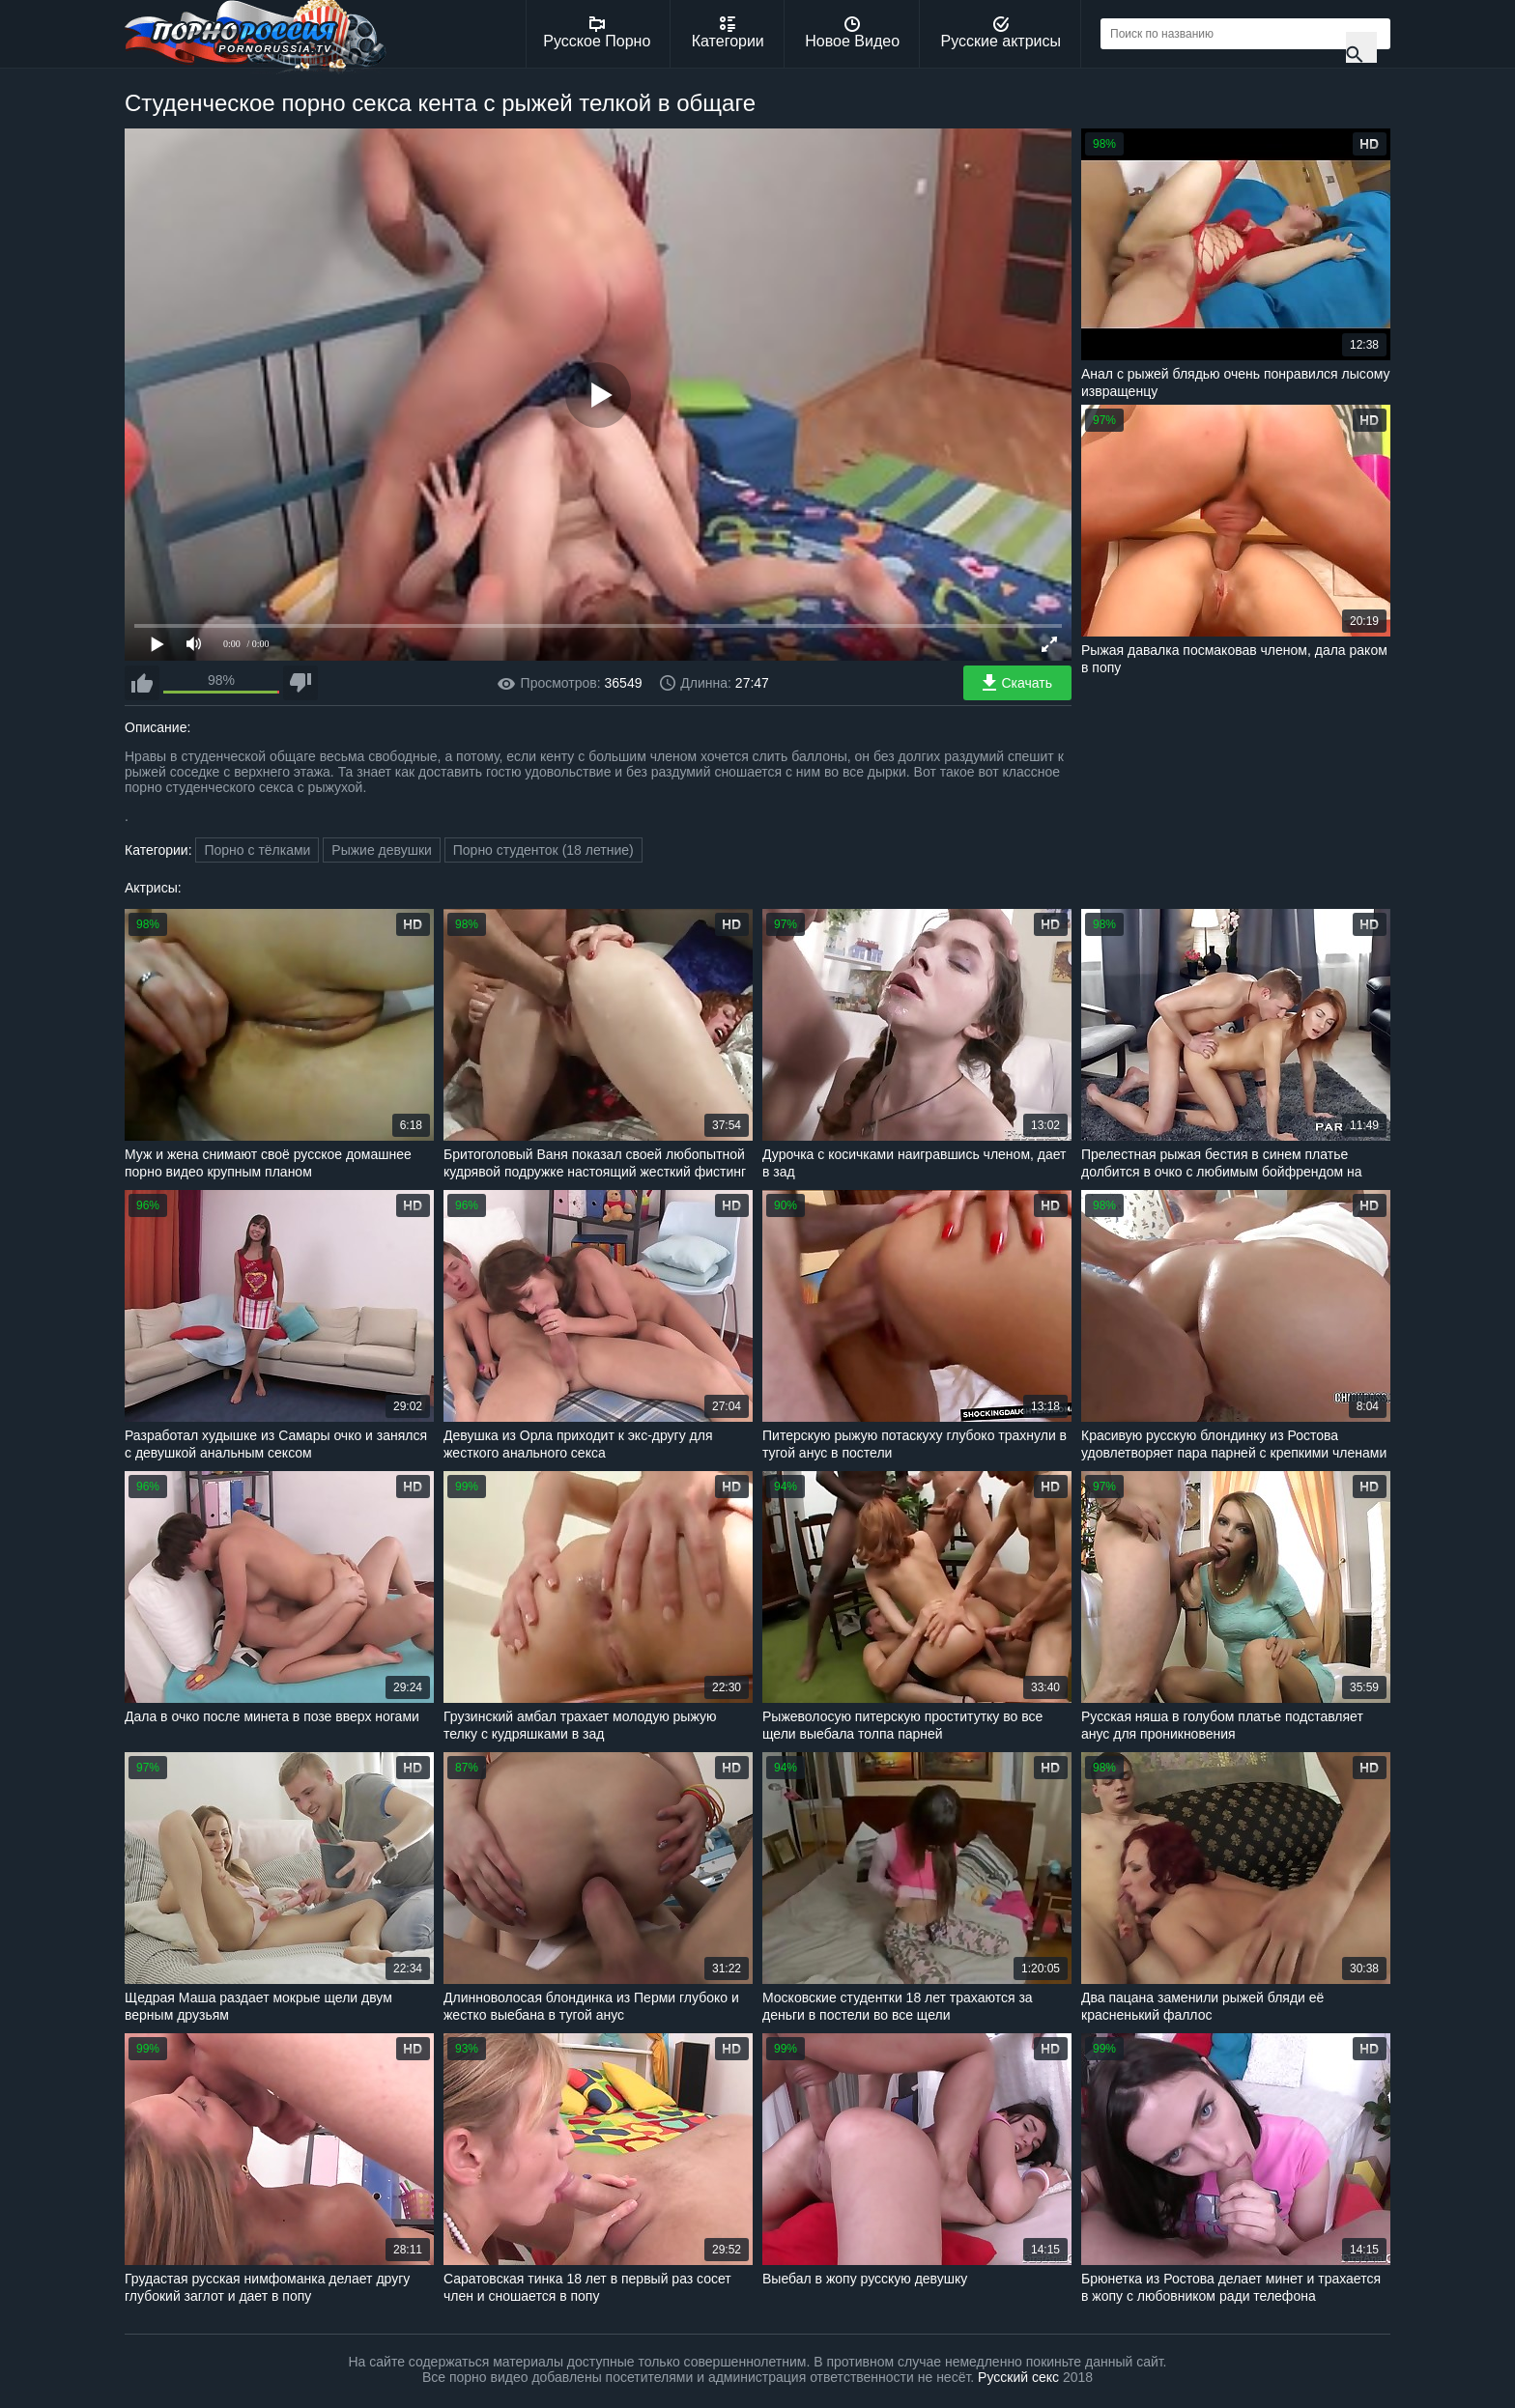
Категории (728, 32)
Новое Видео (852, 32)
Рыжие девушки (381, 850)
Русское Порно (596, 32)
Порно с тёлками (257, 850)
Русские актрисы (1000, 32)
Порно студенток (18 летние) (543, 850)
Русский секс (1018, 2377)
